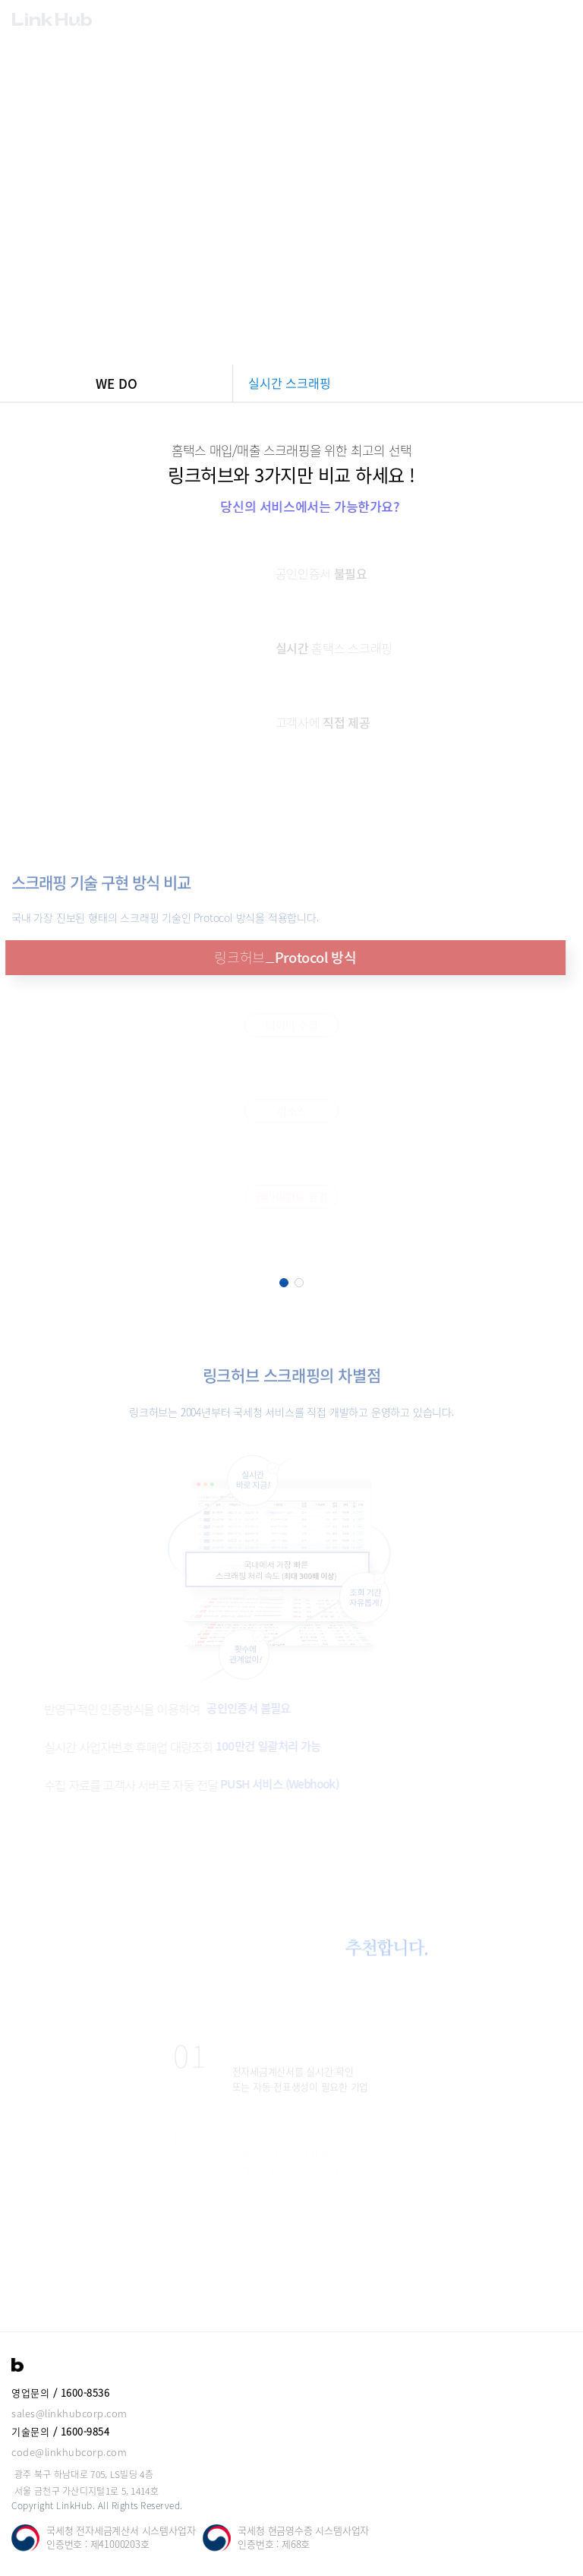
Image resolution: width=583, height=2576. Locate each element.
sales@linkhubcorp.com (69, 2413)
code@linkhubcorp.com (69, 2452)
